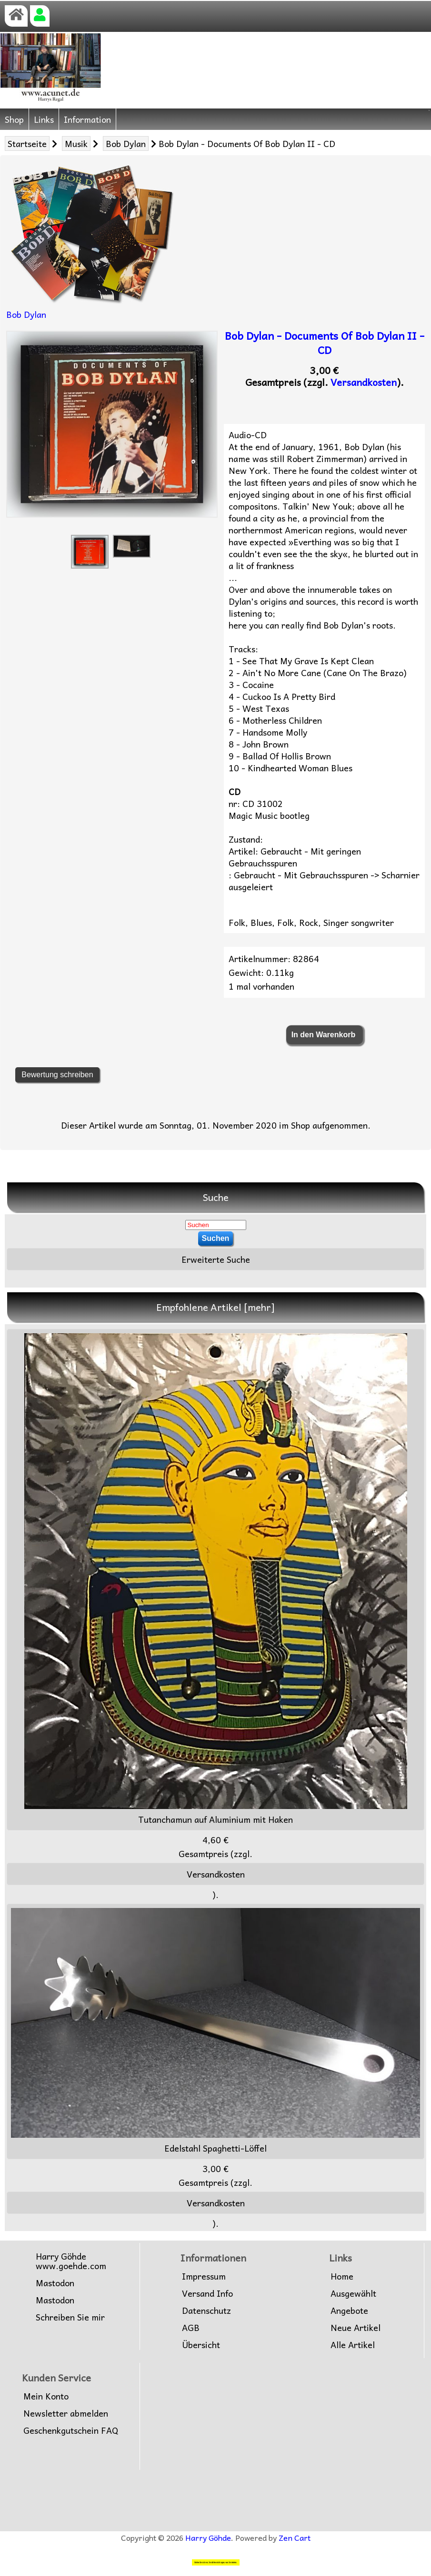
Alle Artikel (353, 2345)
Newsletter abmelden (65, 2413)
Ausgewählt (353, 2293)
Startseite (27, 143)
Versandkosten (364, 382)
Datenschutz (206, 2310)
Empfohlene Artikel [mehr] (215, 1307)
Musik (76, 143)
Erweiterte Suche (215, 1259)
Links (44, 119)
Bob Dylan (126, 143)
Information (87, 119)
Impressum (204, 2276)
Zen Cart (295, 2537)
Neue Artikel (356, 2327)
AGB (191, 2327)
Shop (14, 119)
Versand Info (207, 2293)
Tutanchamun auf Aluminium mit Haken (215, 1579)
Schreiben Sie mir (70, 2317)
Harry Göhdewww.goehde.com (71, 2261)
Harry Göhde (208, 2537)
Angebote (349, 2310)
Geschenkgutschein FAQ (70, 2430)
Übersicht (201, 2345)
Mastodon (55, 2283)
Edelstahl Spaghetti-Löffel (215, 2031)
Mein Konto (46, 2396)
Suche (216, 1197)
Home (342, 2276)
